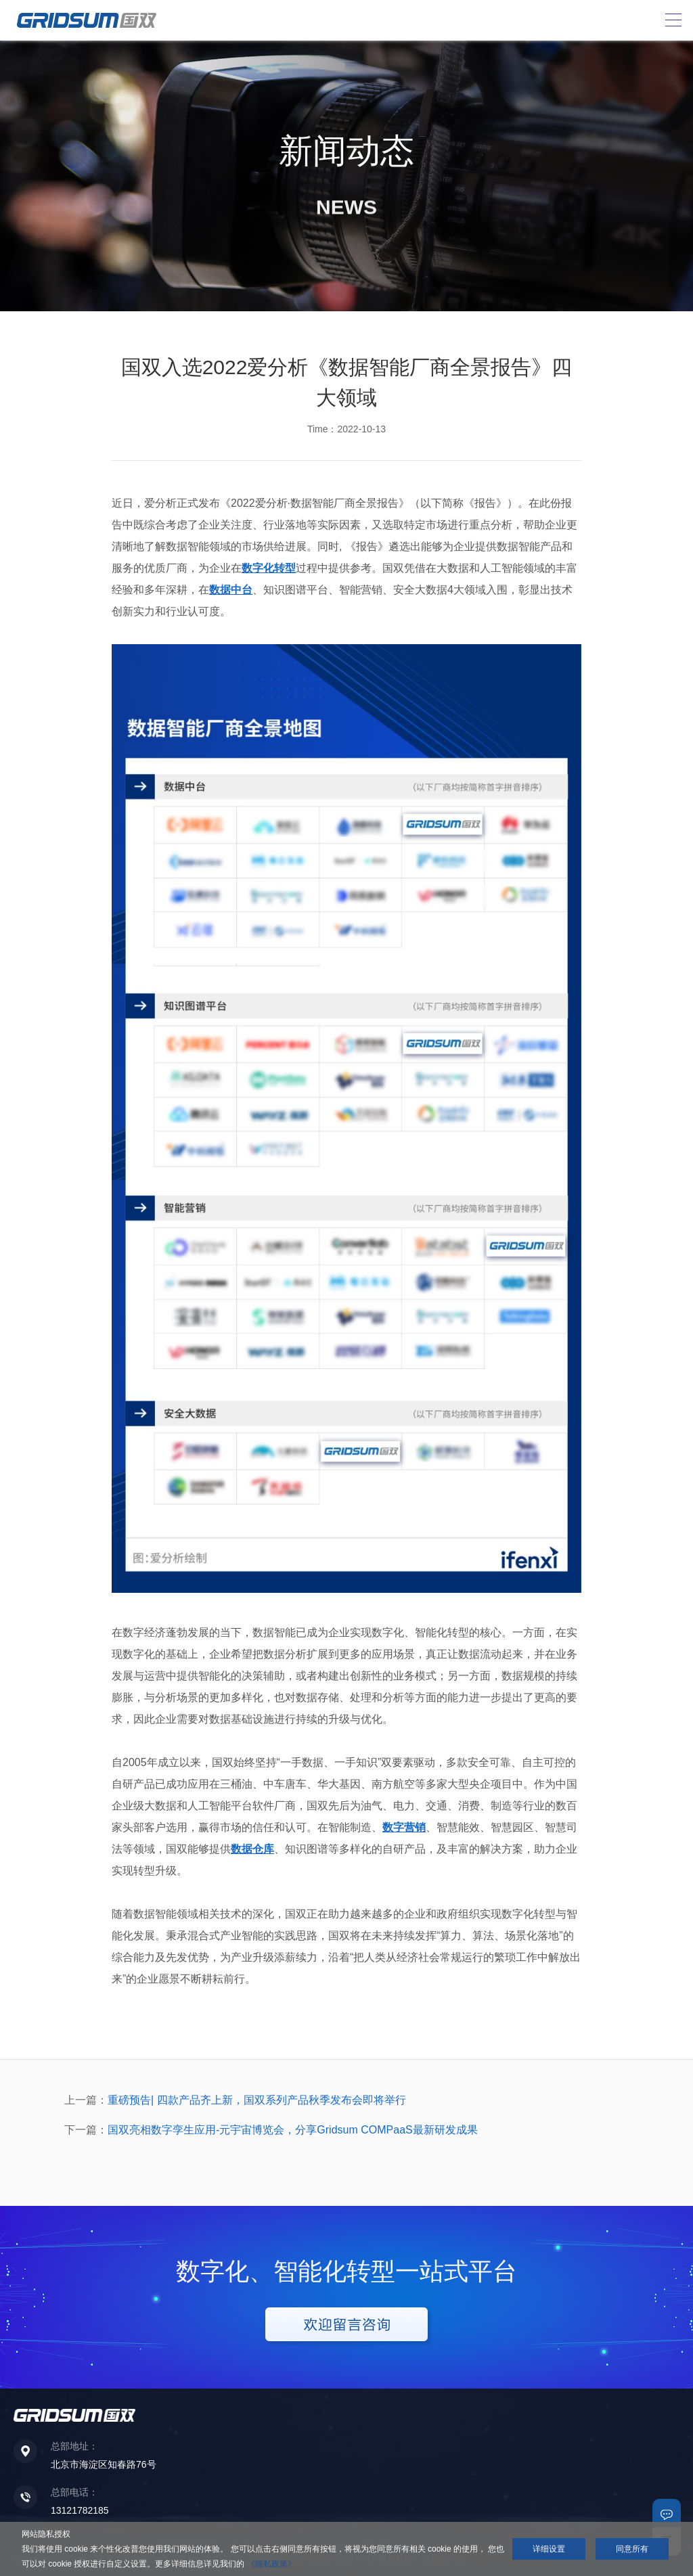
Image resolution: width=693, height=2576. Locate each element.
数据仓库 (252, 1849)
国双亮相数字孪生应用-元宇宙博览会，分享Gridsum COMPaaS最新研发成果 (293, 2130)
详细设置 (549, 2549)
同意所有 (632, 2549)
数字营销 (404, 1827)
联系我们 (666, 2513)
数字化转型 (269, 568)
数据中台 (230, 589)
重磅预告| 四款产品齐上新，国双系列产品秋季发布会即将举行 (257, 2100)
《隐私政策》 (271, 2564)
